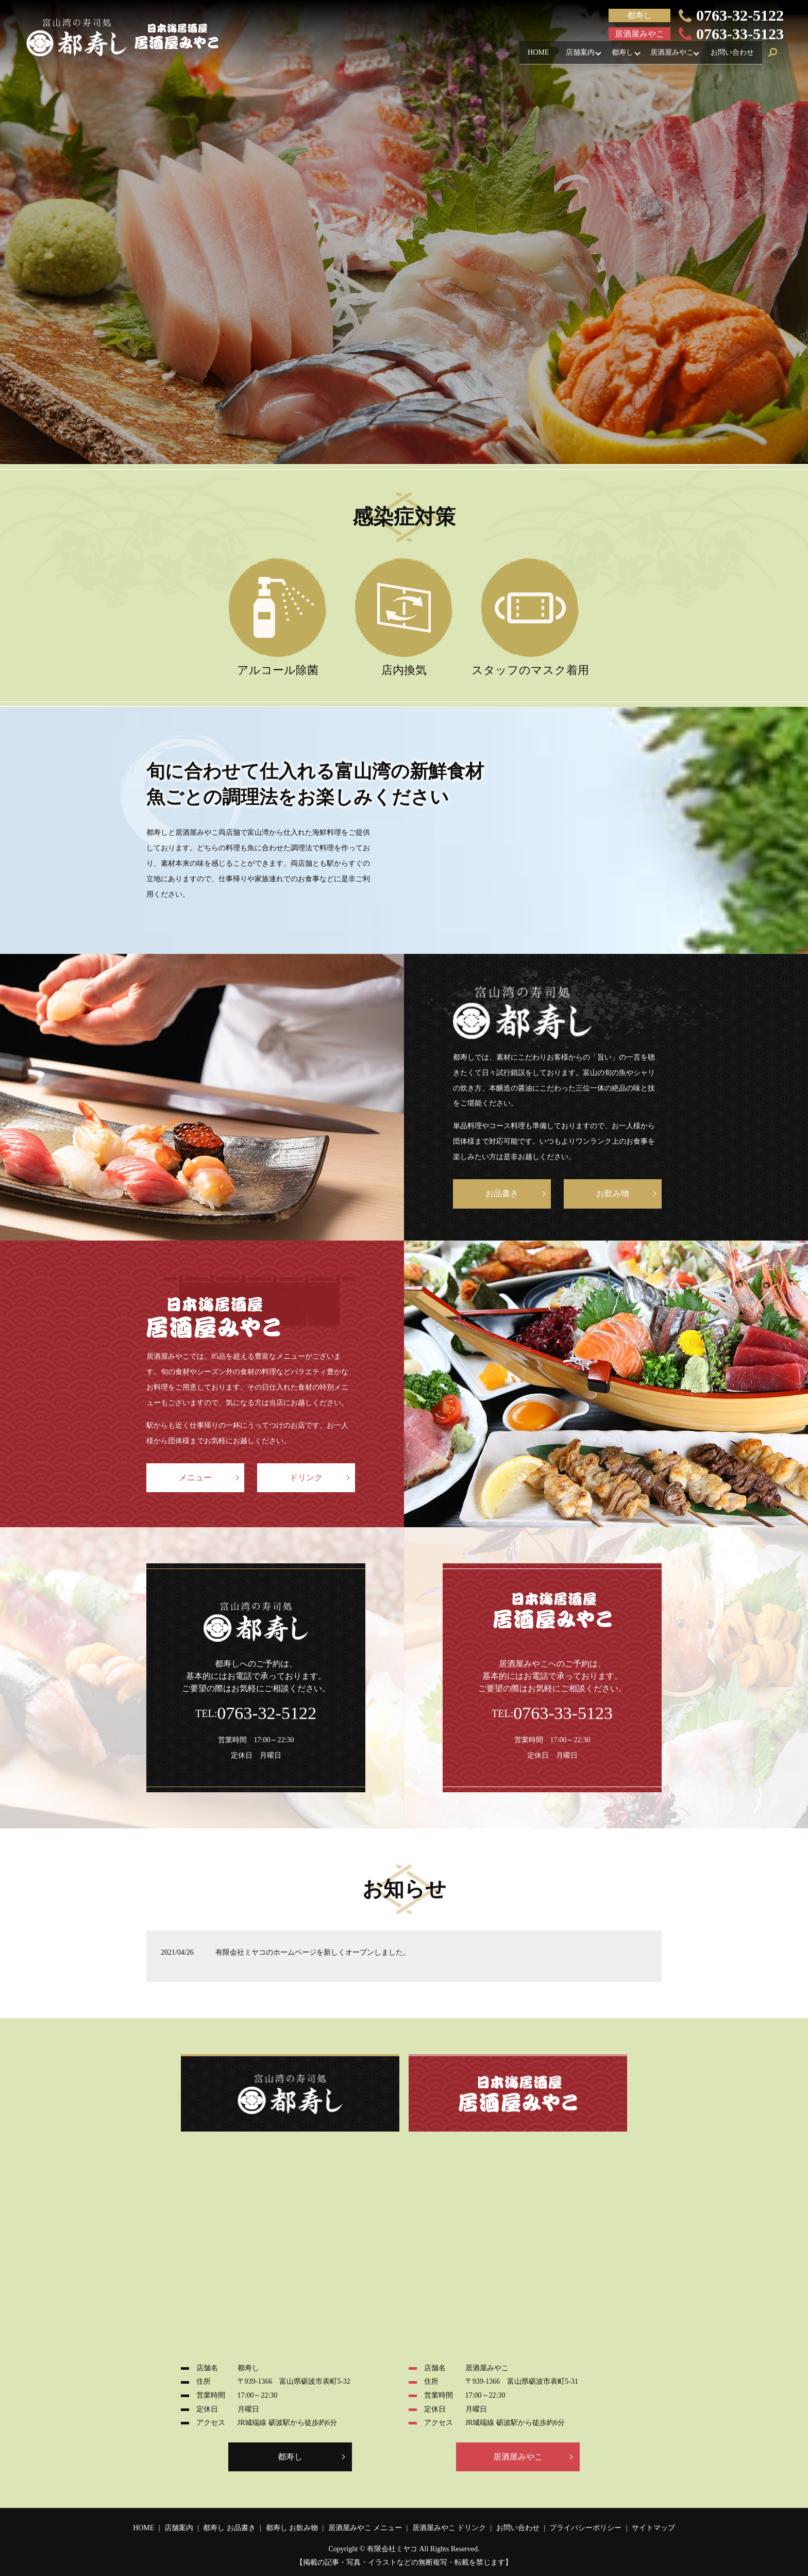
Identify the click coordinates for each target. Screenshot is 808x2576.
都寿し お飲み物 (292, 2528)
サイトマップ (653, 2528)
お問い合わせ (729, 55)
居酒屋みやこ (664, 55)
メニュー (195, 1477)
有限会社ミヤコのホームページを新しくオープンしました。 (312, 1952)
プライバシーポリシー (585, 2528)
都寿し (610, 55)
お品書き (501, 1193)
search (773, 55)
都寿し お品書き (229, 2528)
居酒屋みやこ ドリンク (449, 2528)
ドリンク (306, 1477)
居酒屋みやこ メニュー (365, 2528)
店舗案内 (563, 55)
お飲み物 (612, 1193)
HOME (517, 55)
